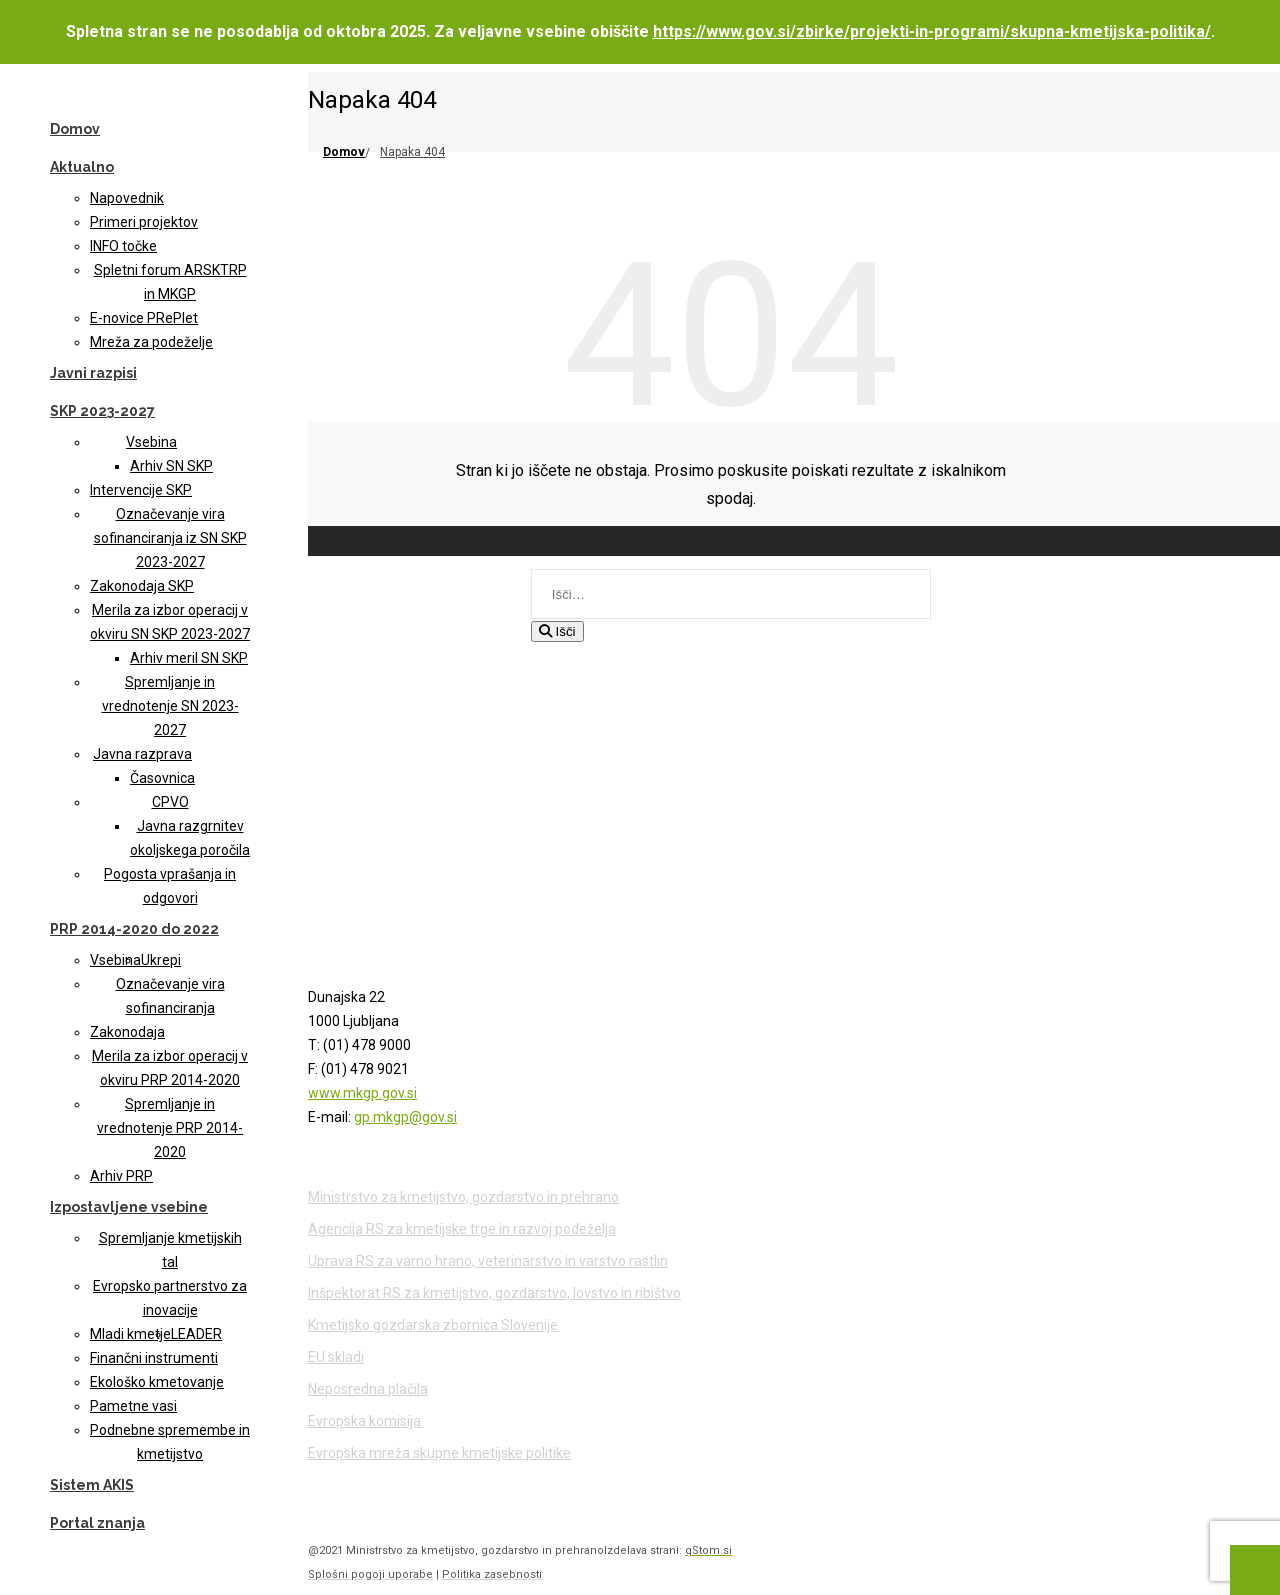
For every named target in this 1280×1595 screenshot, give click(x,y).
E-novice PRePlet (144, 318)
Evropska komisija (364, 1421)
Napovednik (127, 198)
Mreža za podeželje (151, 342)
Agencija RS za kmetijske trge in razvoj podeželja (462, 1229)
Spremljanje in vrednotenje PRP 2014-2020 (170, 1128)
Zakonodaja (127, 1032)
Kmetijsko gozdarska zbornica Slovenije (433, 1325)
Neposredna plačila (368, 1389)
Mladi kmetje (130, 1334)
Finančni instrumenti (154, 1358)
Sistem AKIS (92, 1485)
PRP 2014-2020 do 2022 (134, 929)
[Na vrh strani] (1255, 1570)
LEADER (196, 1334)
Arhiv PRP (121, 1176)
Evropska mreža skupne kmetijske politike (439, 1453)
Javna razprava (142, 754)
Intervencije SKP (141, 490)
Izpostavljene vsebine (129, 1207)
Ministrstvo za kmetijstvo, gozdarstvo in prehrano (463, 1197)
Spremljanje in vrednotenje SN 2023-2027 (170, 706)
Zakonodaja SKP (142, 586)
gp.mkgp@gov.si (405, 1117)
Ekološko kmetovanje (157, 1382)
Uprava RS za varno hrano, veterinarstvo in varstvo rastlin (488, 1261)
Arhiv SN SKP (171, 466)
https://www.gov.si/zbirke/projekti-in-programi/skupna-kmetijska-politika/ (932, 31)
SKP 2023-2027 (102, 411)
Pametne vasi (133, 1406)
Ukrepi (161, 960)
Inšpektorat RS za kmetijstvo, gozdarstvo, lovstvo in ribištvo (494, 1293)
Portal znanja (97, 1523)
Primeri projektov (144, 222)
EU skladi (336, 1357)
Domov (75, 129)
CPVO (170, 802)
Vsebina (151, 442)
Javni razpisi (93, 373)
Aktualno (82, 167)
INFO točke (123, 246)
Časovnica (162, 778)
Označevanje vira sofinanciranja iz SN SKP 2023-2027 (170, 538)
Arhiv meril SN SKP (189, 658)
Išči (557, 631)
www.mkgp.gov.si (362, 1093)
